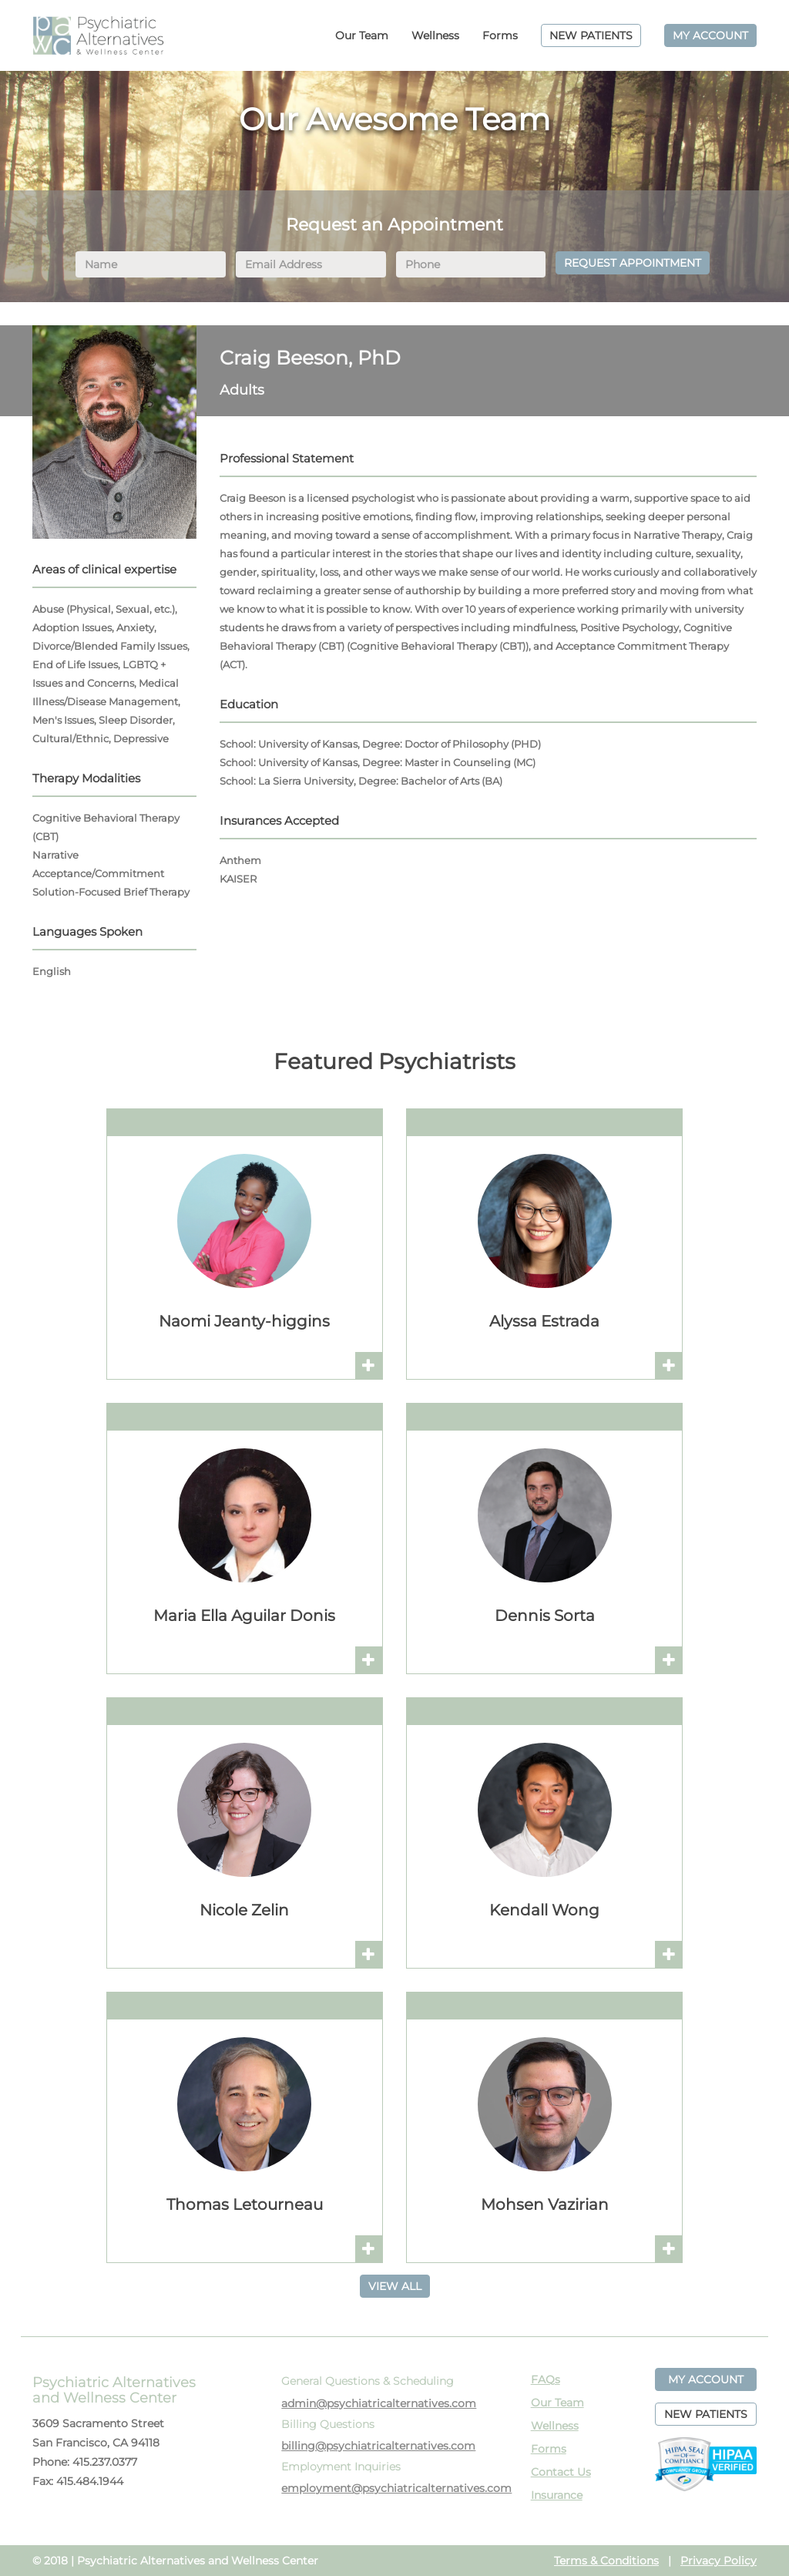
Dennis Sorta (545, 1615)
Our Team (361, 35)
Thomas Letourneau (244, 2204)
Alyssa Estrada (544, 1321)
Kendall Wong (544, 1910)
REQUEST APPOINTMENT (632, 263)
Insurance (557, 2495)
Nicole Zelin (244, 1910)
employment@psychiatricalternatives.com (396, 2488)
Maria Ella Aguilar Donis (244, 1615)
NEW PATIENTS (591, 35)
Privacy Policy (718, 2561)
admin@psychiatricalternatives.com (378, 2403)
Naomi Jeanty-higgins (244, 1321)
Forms (500, 35)
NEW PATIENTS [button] (705, 2414)
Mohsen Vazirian (545, 2204)
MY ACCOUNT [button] (706, 2379)
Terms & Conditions (606, 2561)
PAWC (97, 35)
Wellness (435, 35)
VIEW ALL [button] (394, 2286)
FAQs (545, 2379)
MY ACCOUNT (710, 35)
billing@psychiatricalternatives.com (378, 2446)
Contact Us (561, 2472)
